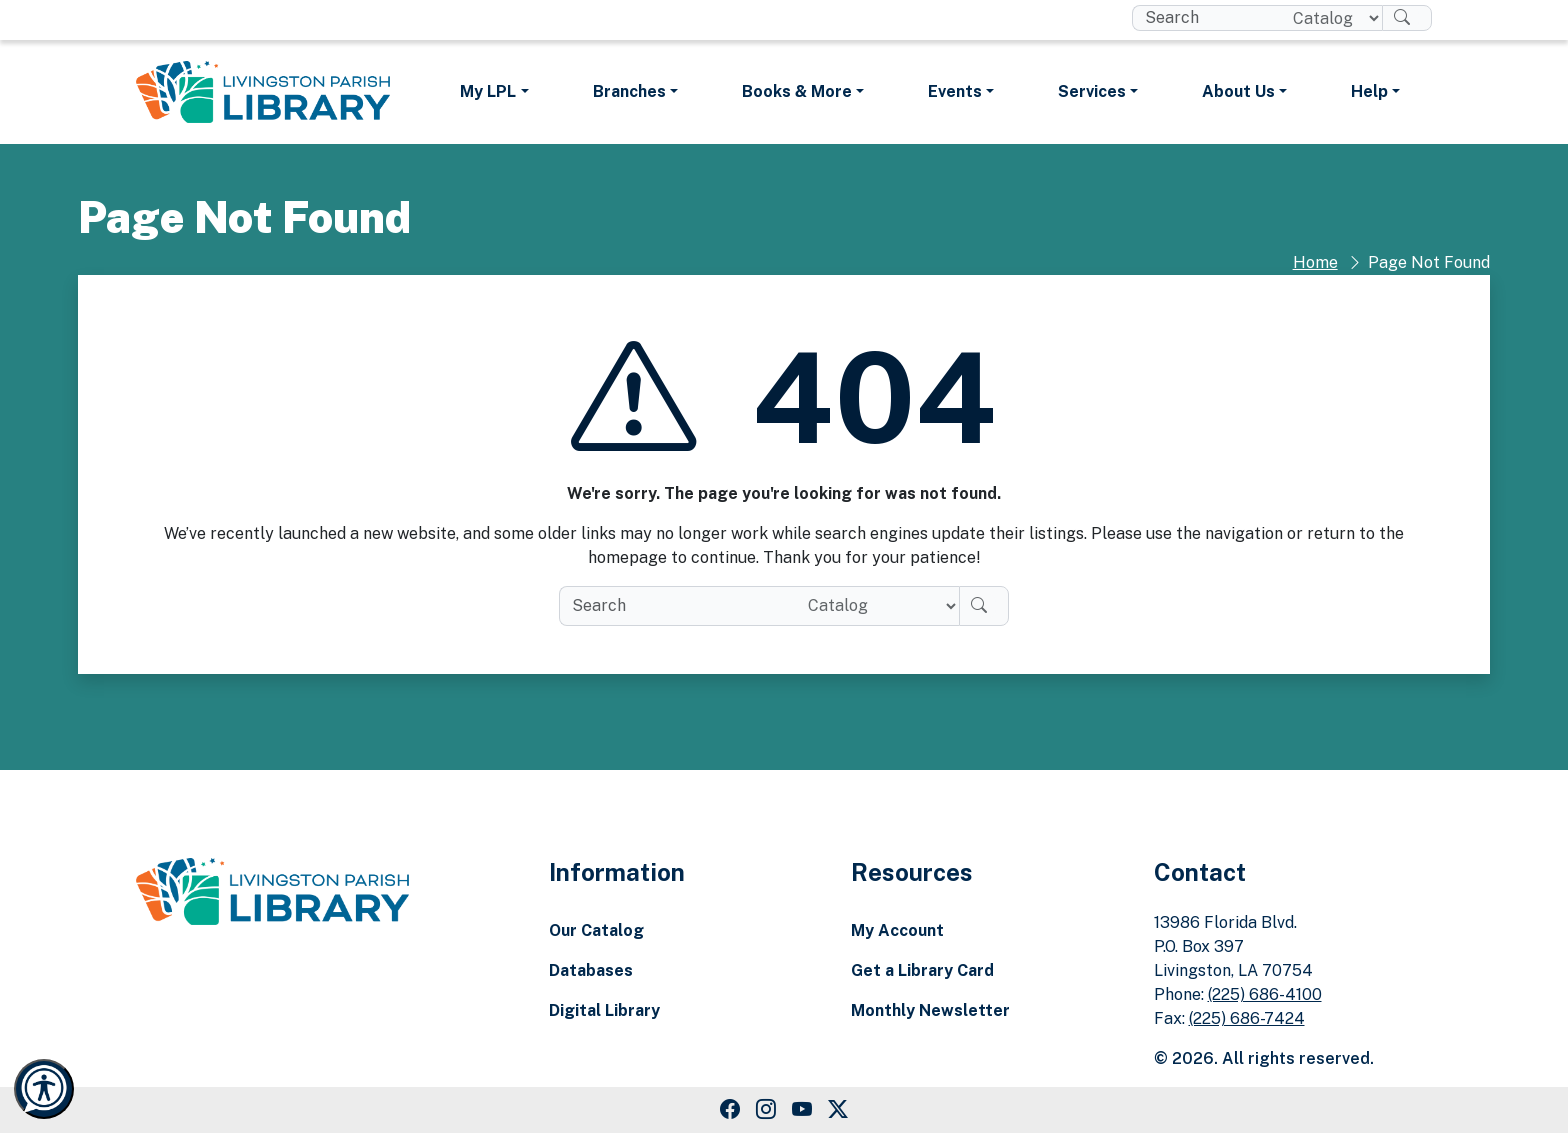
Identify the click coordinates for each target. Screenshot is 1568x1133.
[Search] (1407, 18)
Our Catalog (596, 930)
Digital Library (604, 1010)
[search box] (1204, 18)
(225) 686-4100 (1265, 994)
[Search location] (1329, 18)
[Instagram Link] (766, 1110)
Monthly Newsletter (930, 1010)
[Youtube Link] (802, 1110)
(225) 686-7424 (1247, 1018)
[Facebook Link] (730, 1110)
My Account (897, 930)
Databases (591, 970)
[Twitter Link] (838, 1110)
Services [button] (1092, 91)
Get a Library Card (922, 970)
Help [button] (1369, 91)
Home (1315, 262)
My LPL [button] (488, 91)
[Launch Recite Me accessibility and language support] (44, 1089)
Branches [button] (629, 91)
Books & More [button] (797, 91)
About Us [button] (1238, 91)
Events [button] (955, 91)
